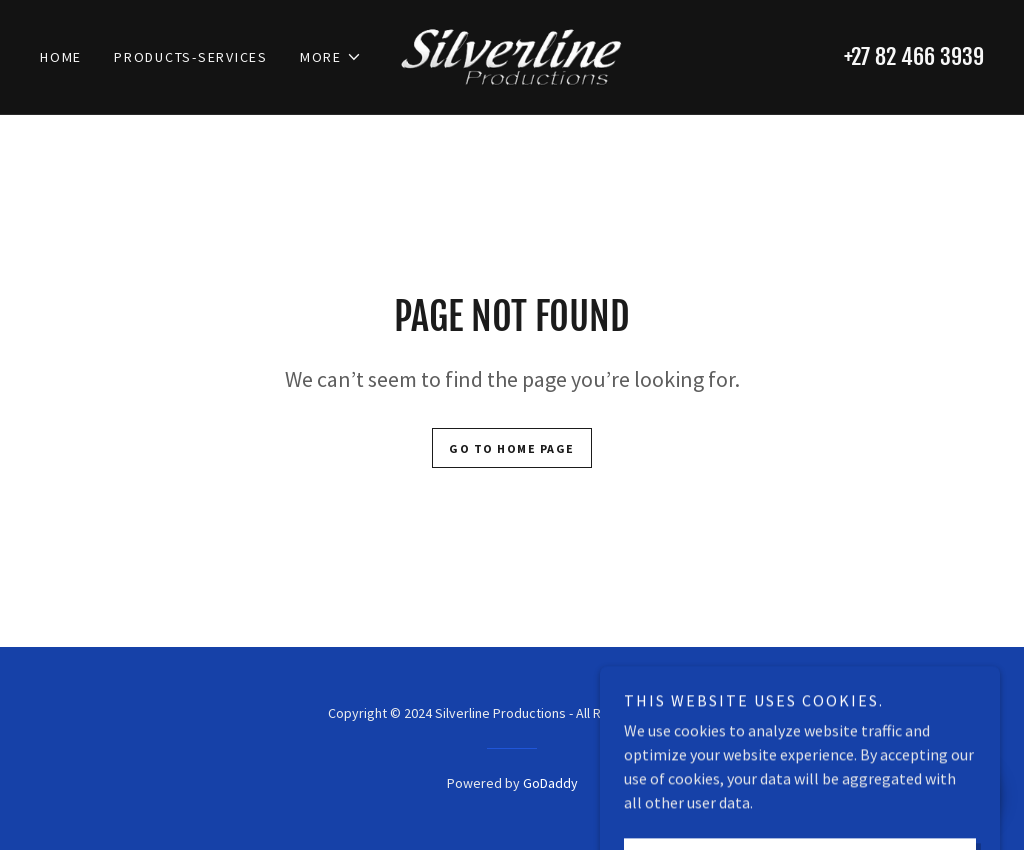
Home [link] (61, 57)
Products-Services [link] (191, 57)
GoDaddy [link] (550, 783)
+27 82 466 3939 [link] (914, 56)
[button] (331, 57)
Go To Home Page (512, 448)
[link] (511, 55)
